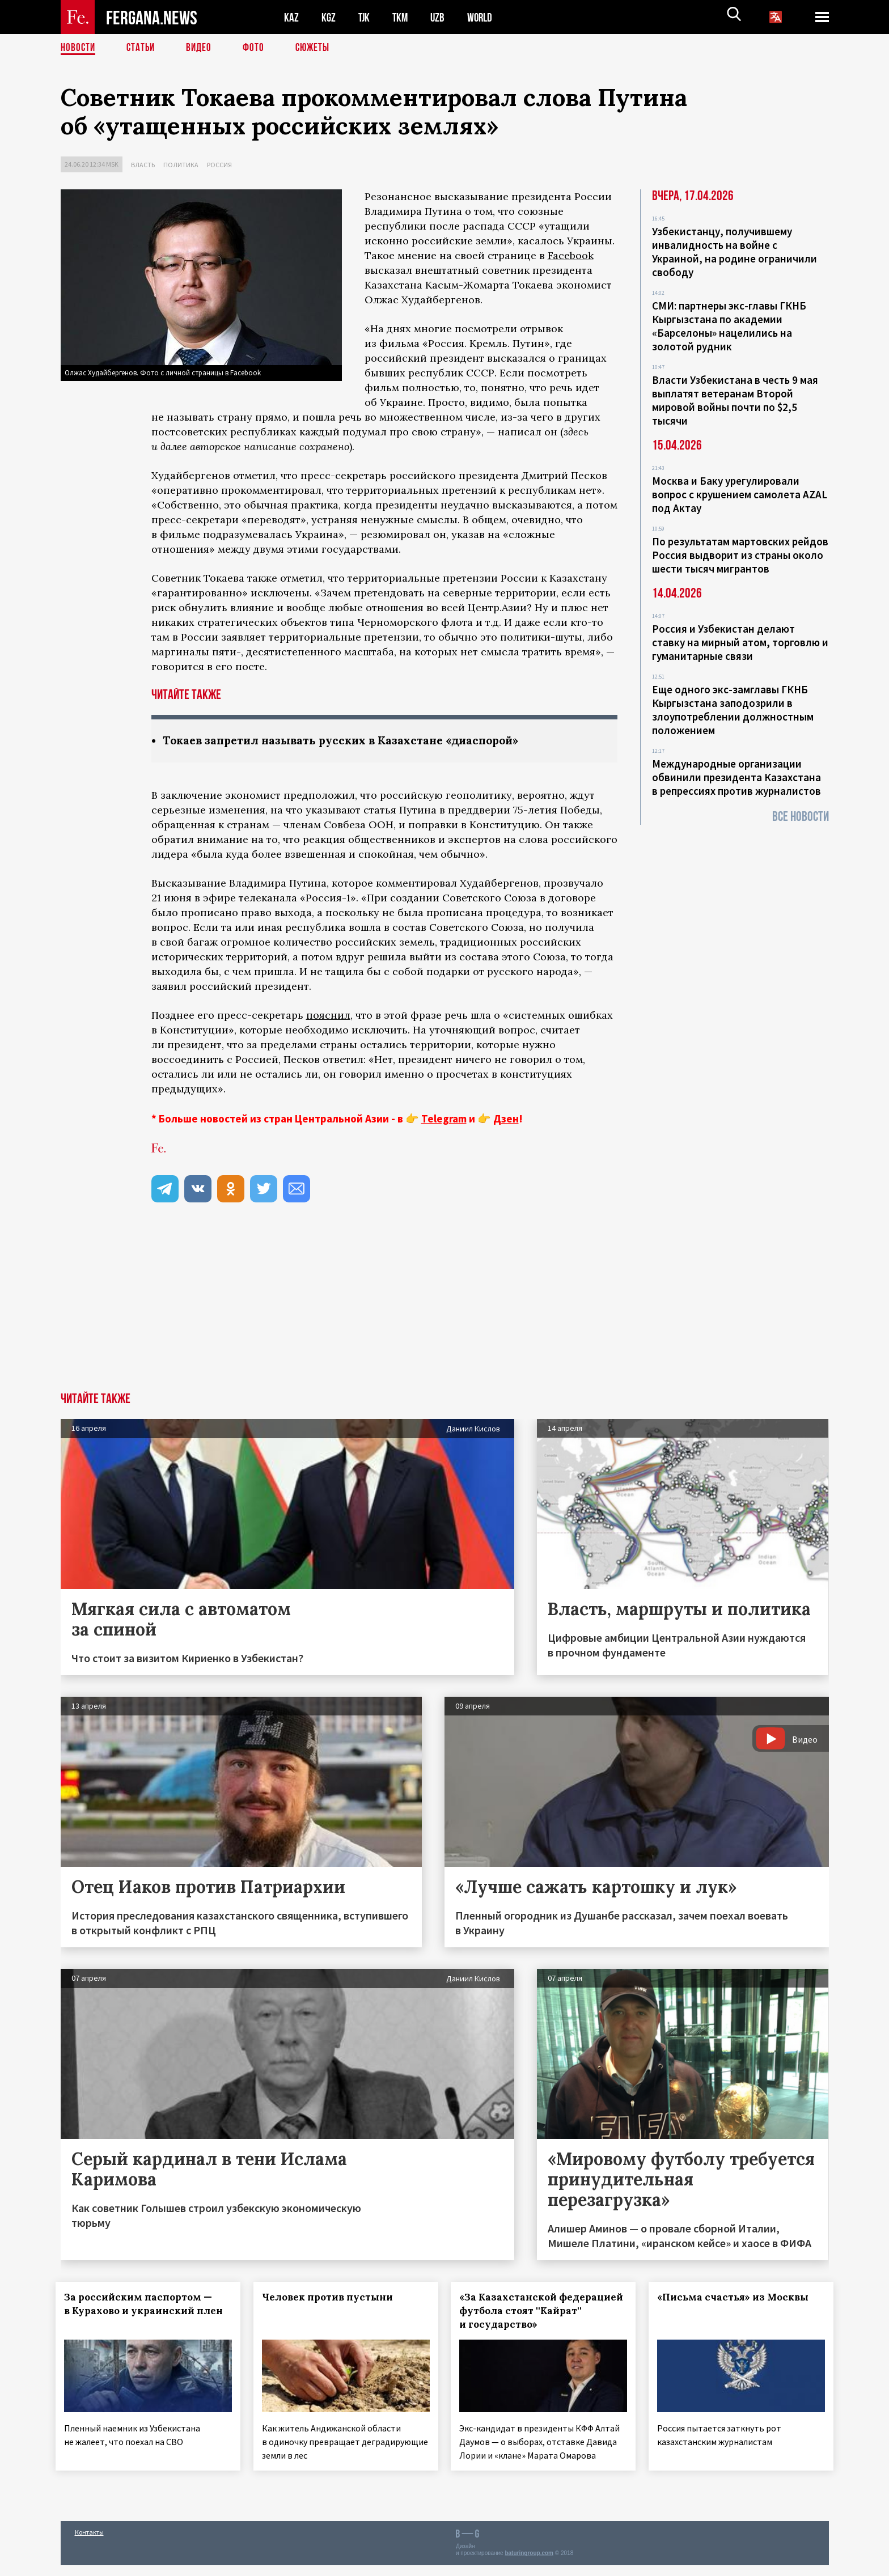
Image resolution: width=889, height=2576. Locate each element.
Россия (219, 164)
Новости (79, 48)
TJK (365, 17)
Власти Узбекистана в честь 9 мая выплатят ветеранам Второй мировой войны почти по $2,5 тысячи (735, 400)
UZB (440, 17)
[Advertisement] (444, 1307)
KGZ (328, 17)
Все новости (800, 816)
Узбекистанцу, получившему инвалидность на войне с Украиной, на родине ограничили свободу (734, 251)
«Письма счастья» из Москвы (738, 2297)
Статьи (143, 48)
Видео (202, 48)
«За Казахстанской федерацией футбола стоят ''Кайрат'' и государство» (534, 2311)
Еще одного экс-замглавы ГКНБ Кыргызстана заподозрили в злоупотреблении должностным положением (733, 710)
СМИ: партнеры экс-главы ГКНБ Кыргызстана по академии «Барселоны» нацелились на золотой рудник (729, 326)
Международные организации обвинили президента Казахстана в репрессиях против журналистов (736, 777)
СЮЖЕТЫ (318, 48)
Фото (258, 48)
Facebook (571, 255)
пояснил (328, 1015)
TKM (402, 17)
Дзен (506, 1119)
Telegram (444, 1119)
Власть (143, 164)
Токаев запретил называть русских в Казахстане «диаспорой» (348, 741)
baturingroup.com (529, 2564)
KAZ (291, 17)
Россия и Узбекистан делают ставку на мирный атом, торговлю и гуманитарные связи (740, 642)
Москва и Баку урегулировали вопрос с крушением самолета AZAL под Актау (739, 494)
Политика (180, 164)
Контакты (89, 2543)
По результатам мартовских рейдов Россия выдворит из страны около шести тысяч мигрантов (740, 555)
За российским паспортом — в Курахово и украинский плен (143, 2311)
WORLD (484, 17)
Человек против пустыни (331, 2297)
